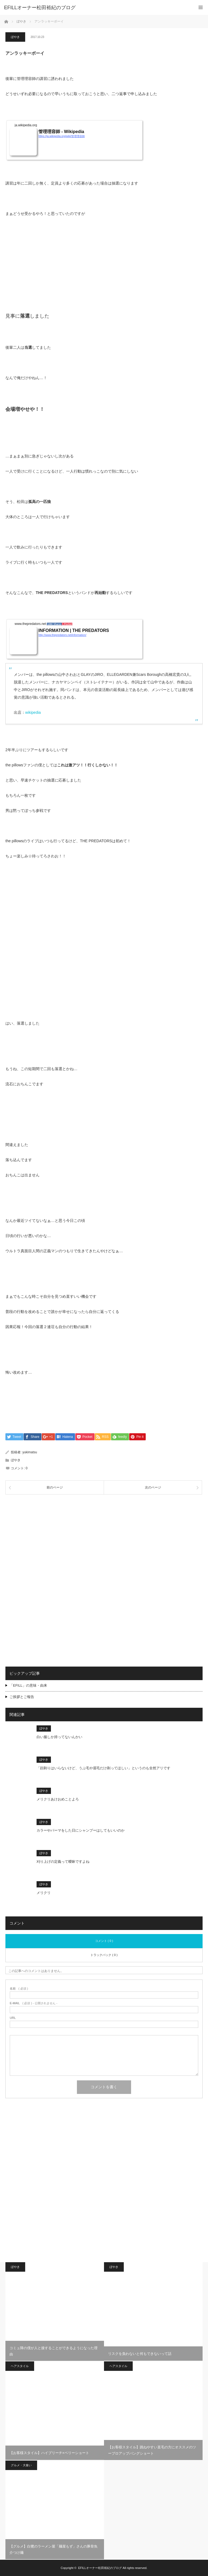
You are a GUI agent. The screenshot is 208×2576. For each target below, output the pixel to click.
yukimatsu (29, 1452)
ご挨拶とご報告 (21, 1697)
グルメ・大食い (21, 2465)
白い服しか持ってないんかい (59, 1737)
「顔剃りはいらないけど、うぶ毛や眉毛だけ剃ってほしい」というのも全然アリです (103, 1768)
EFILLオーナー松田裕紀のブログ (100, 2567)
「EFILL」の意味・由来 (28, 1685)
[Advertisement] (104, 1540)
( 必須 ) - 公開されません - (33, 2003)
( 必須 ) (19, 1988)
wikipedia (33, 712)
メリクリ (44, 1893)
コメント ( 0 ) (104, 1941)
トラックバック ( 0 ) (104, 1955)
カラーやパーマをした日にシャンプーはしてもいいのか (81, 1831)
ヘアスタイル (20, 2366)
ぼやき (15, 36)
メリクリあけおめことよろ (58, 1799)
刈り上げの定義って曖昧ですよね (63, 1862)
